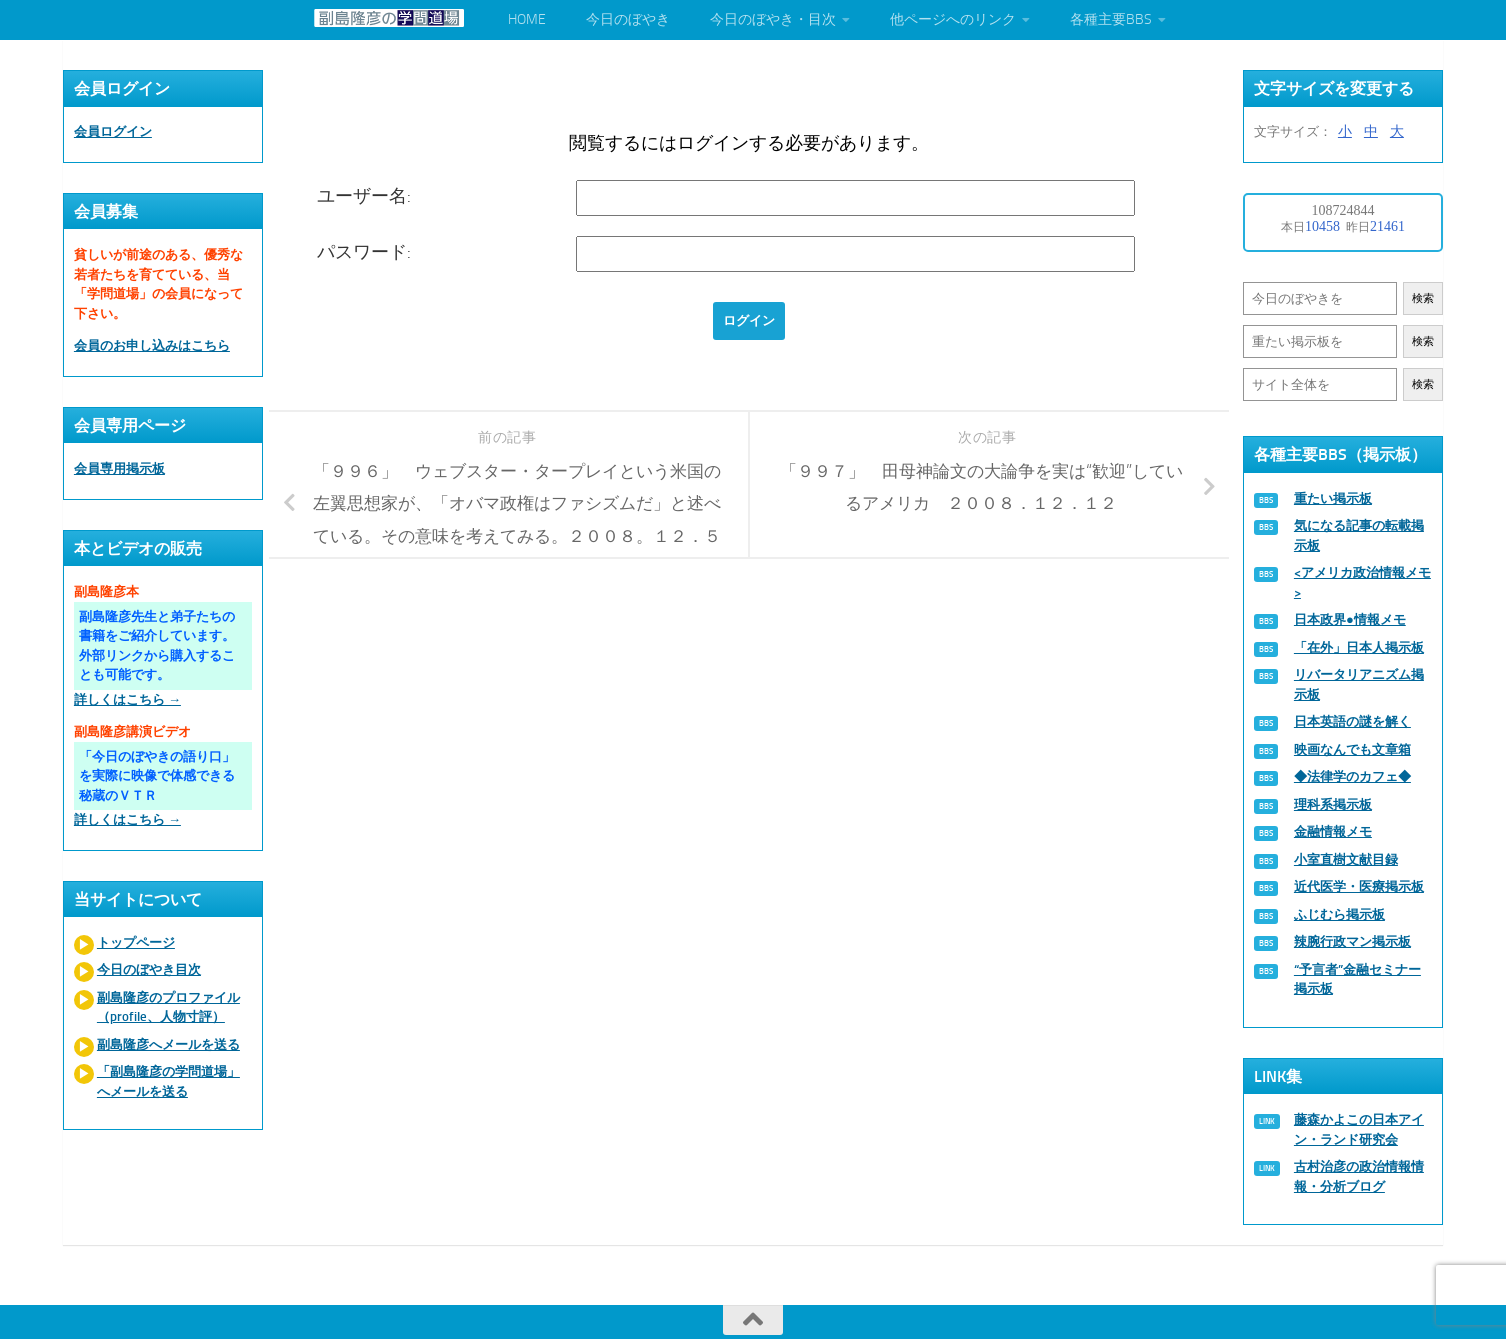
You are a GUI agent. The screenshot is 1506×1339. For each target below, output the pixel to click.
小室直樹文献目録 (1346, 859)
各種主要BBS (1111, 19)
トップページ (136, 942)
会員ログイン (113, 131)
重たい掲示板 (1333, 498)
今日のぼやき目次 (149, 969)
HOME (527, 19)
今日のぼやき (628, 19)
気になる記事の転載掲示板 (1359, 535)
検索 (1423, 298)
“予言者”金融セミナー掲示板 (1357, 979)
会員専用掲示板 (119, 468)
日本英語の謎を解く (1352, 721)
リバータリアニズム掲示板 (1359, 684)
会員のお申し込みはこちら (152, 345)
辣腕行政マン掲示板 (1352, 941)
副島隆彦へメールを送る (168, 1044)
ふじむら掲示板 (1339, 914)
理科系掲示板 (1333, 804)
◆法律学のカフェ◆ (1352, 776)
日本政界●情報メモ (1350, 619)
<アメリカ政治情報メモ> (1362, 582)
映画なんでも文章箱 (1352, 749)
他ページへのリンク (953, 19)
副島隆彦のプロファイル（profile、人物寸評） (168, 1007)
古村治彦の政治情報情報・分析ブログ (1359, 1176)
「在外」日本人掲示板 (1359, 647)
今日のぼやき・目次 (773, 19)
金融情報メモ (1333, 831)
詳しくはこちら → (127, 699)
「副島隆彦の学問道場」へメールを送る (168, 1081)
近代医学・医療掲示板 (1359, 886)
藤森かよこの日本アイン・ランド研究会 (1359, 1129)
